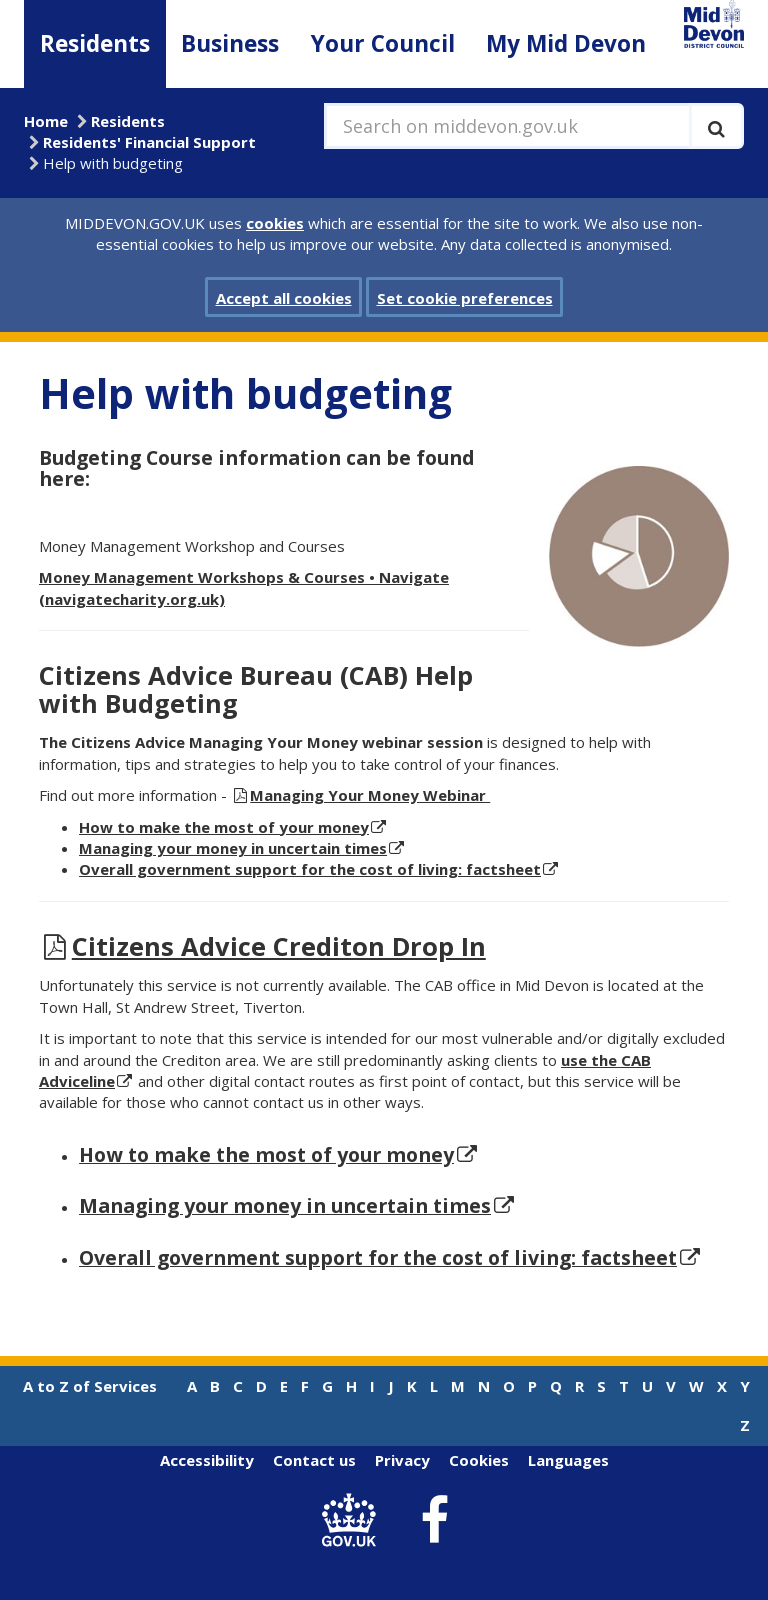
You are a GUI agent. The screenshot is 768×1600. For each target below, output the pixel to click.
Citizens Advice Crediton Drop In (279, 946)
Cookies (479, 1460)
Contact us (314, 1460)
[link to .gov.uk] (354, 1520)
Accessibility (207, 1460)
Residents (95, 43)
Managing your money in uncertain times (233, 848)
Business (230, 43)
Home (46, 121)
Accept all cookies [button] (284, 298)
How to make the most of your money (266, 1154)
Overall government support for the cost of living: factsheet (310, 869)
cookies (275, 223)
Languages (568, 1460)
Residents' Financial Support (149, 142)
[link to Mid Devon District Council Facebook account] (435, 1521)
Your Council (383, 43)
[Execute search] (716, 126)
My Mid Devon (566, 43)
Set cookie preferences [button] (465, 298)
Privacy (402, 1460)
